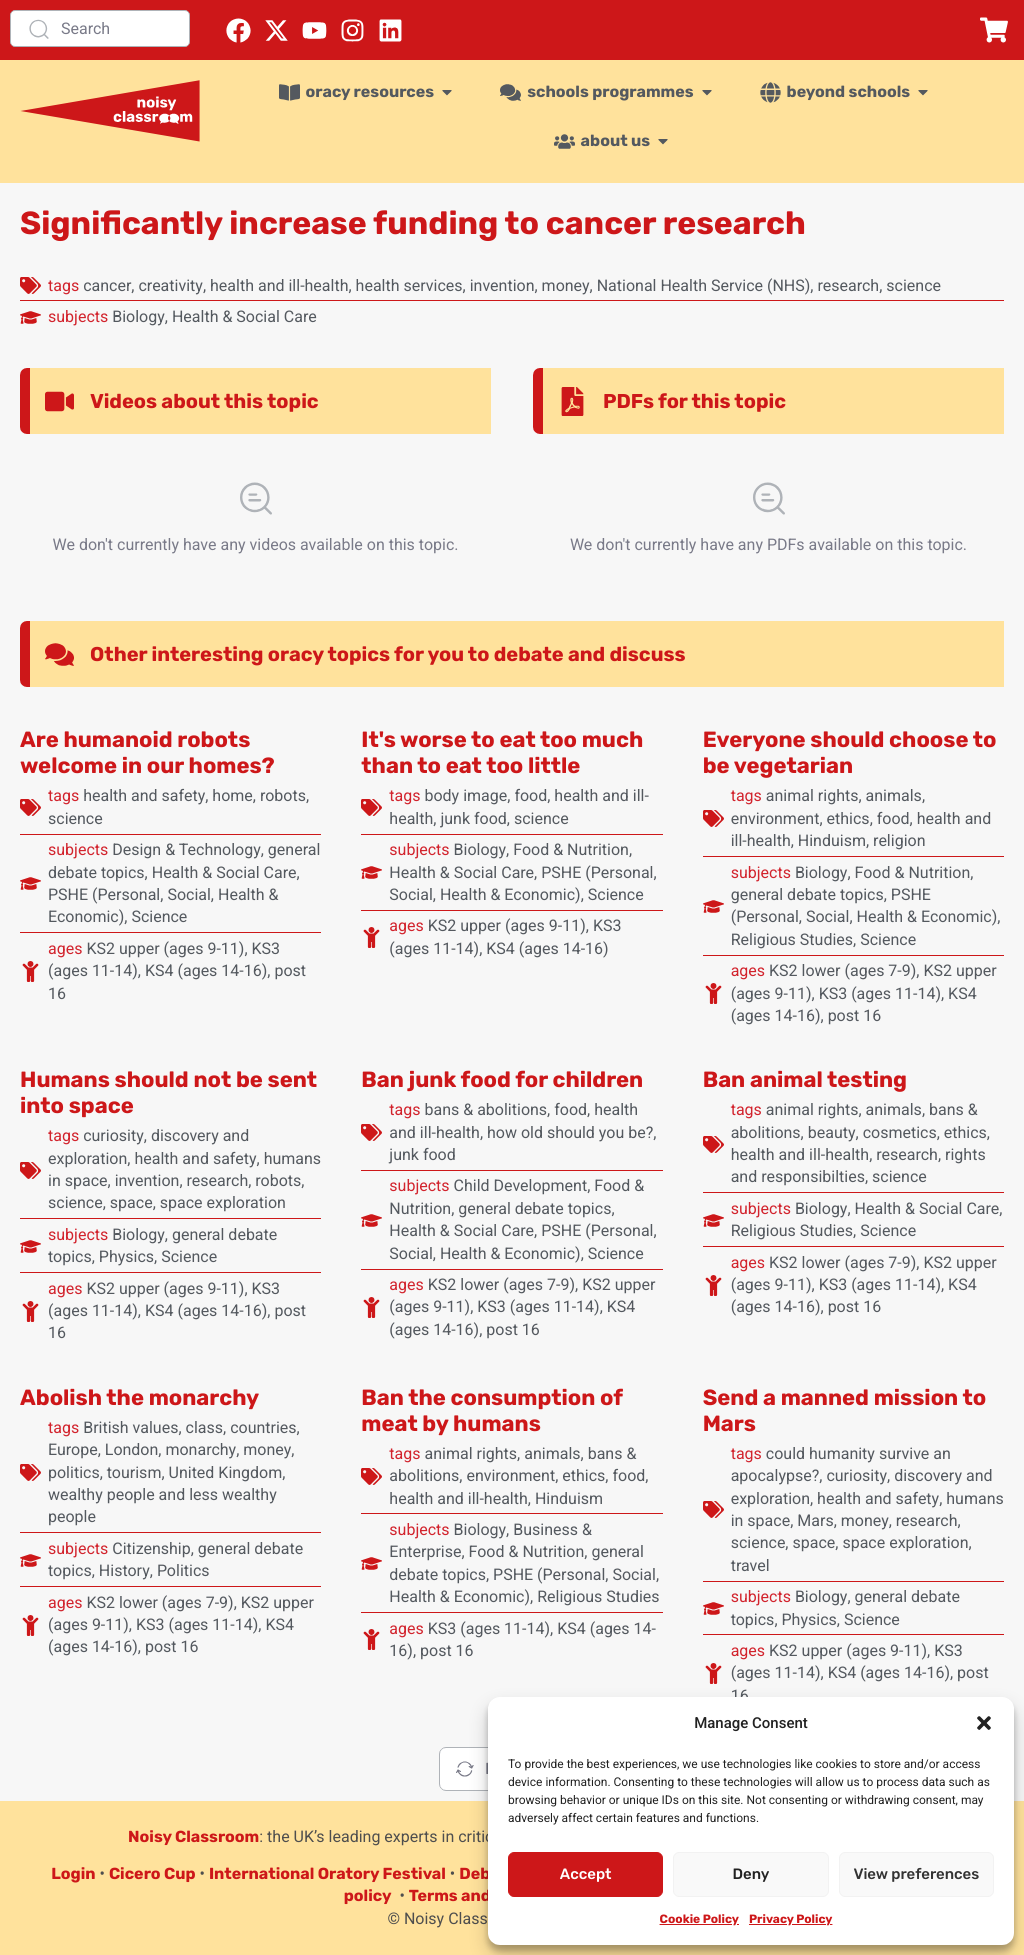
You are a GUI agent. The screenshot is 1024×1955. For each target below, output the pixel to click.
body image (465, 795)
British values (130, 1427)
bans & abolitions (485, 1109)
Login (73, 1873)
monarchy (200, 1449)
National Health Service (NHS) (704, 285)
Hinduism (832, 840)
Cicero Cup (152, 1873)
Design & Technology (186, 849)
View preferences (916, 1874)
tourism (134, 1472)
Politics (183, 1570)
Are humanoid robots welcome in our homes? (147, 752)
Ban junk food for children (502, 1079)
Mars (815, 1520)
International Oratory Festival (327, 1873)
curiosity (113, 1135)
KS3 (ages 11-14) (880, 993)
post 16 (855, 1015)
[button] (984, 1723)
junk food (473, 818)
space (131, 1202)
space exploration (223, 1202)
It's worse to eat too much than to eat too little (502, 752)
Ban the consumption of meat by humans (491, 1410)
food (530, 795)
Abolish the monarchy (139, 1397)
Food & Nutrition (571, 849)
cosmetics (900, 1132)
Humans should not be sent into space (168, 1092)
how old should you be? (570, 1132)
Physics (126, 1256)
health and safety (144, 795)
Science (159, 916)
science (913, 285)
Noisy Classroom (193, 1836)
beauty (832, 1132)
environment (775, 818)
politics (74, 1472)
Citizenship (151, 1548)
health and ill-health (279, 285)
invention (502, 285)
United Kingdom (226, 1472)
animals (894, 795)
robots (283, 795)
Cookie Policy (699, 1919)
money (566, 285)
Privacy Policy (790, 1919)
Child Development (521, 1185)
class (204, 1427)
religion (899, 840)
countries (263, 1427)
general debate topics (807, 894)
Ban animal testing (805, 1079)
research (848, 285)
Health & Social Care (244, 316)
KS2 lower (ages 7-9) (842, 970)
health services (409, 285)
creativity (170, 285)
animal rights (812, 795)
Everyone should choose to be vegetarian (850, 752)
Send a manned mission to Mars (844, 1410)
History (124, 1570)
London (132, 1449)
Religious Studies (792, 939)
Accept (586, 1874)
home (232, 795)
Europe (73, 1449)
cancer (107, 285)
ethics (848, 818)
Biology (138, 316)
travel (750, 1565)
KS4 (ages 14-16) (206, 970)
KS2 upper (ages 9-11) (165, 948)
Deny (751, 1874)
